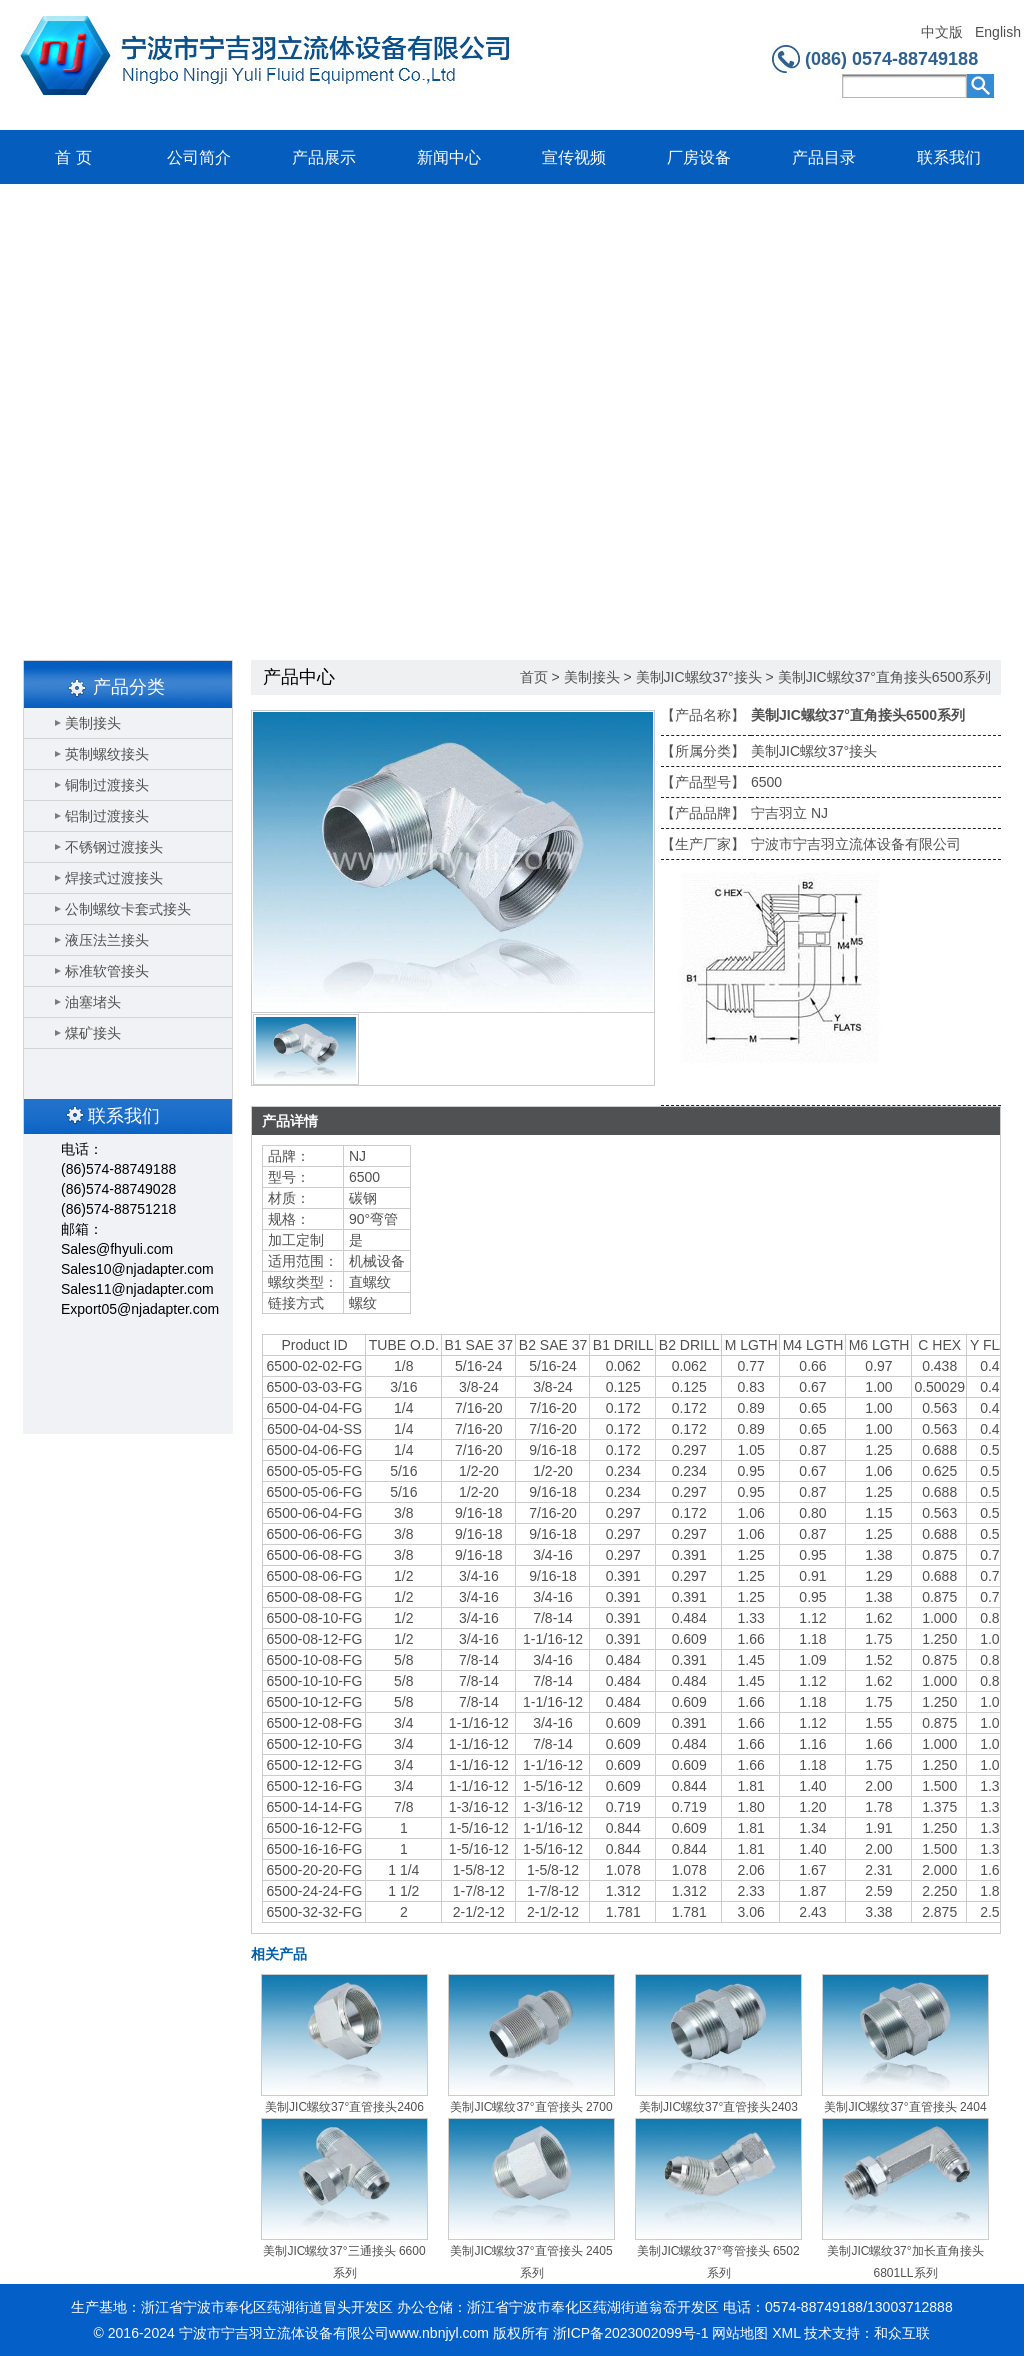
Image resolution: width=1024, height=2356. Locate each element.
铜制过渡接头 (107, 785)
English (997, 32)
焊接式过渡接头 (114, 878)
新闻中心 (449, 157)
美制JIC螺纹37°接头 (699, 677)
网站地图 (740, 2333)
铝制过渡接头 (107, 816)
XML (786, 2333)
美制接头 (93, 723)
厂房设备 (699, 157)
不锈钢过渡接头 (114, 847)
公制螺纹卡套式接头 (128, 909)
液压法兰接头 (107, 940)
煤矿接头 (93, 1033)
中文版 (942, 32)
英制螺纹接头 (107, 754)
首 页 (73, 157)
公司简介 (199, 157)
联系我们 (949, 157)
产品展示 (324, 157)
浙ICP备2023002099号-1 (631, 2333)
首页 (534, 677)
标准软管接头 (107, 971)
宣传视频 (574, 157)
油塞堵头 (93, 1002)
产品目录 (824, 157)
